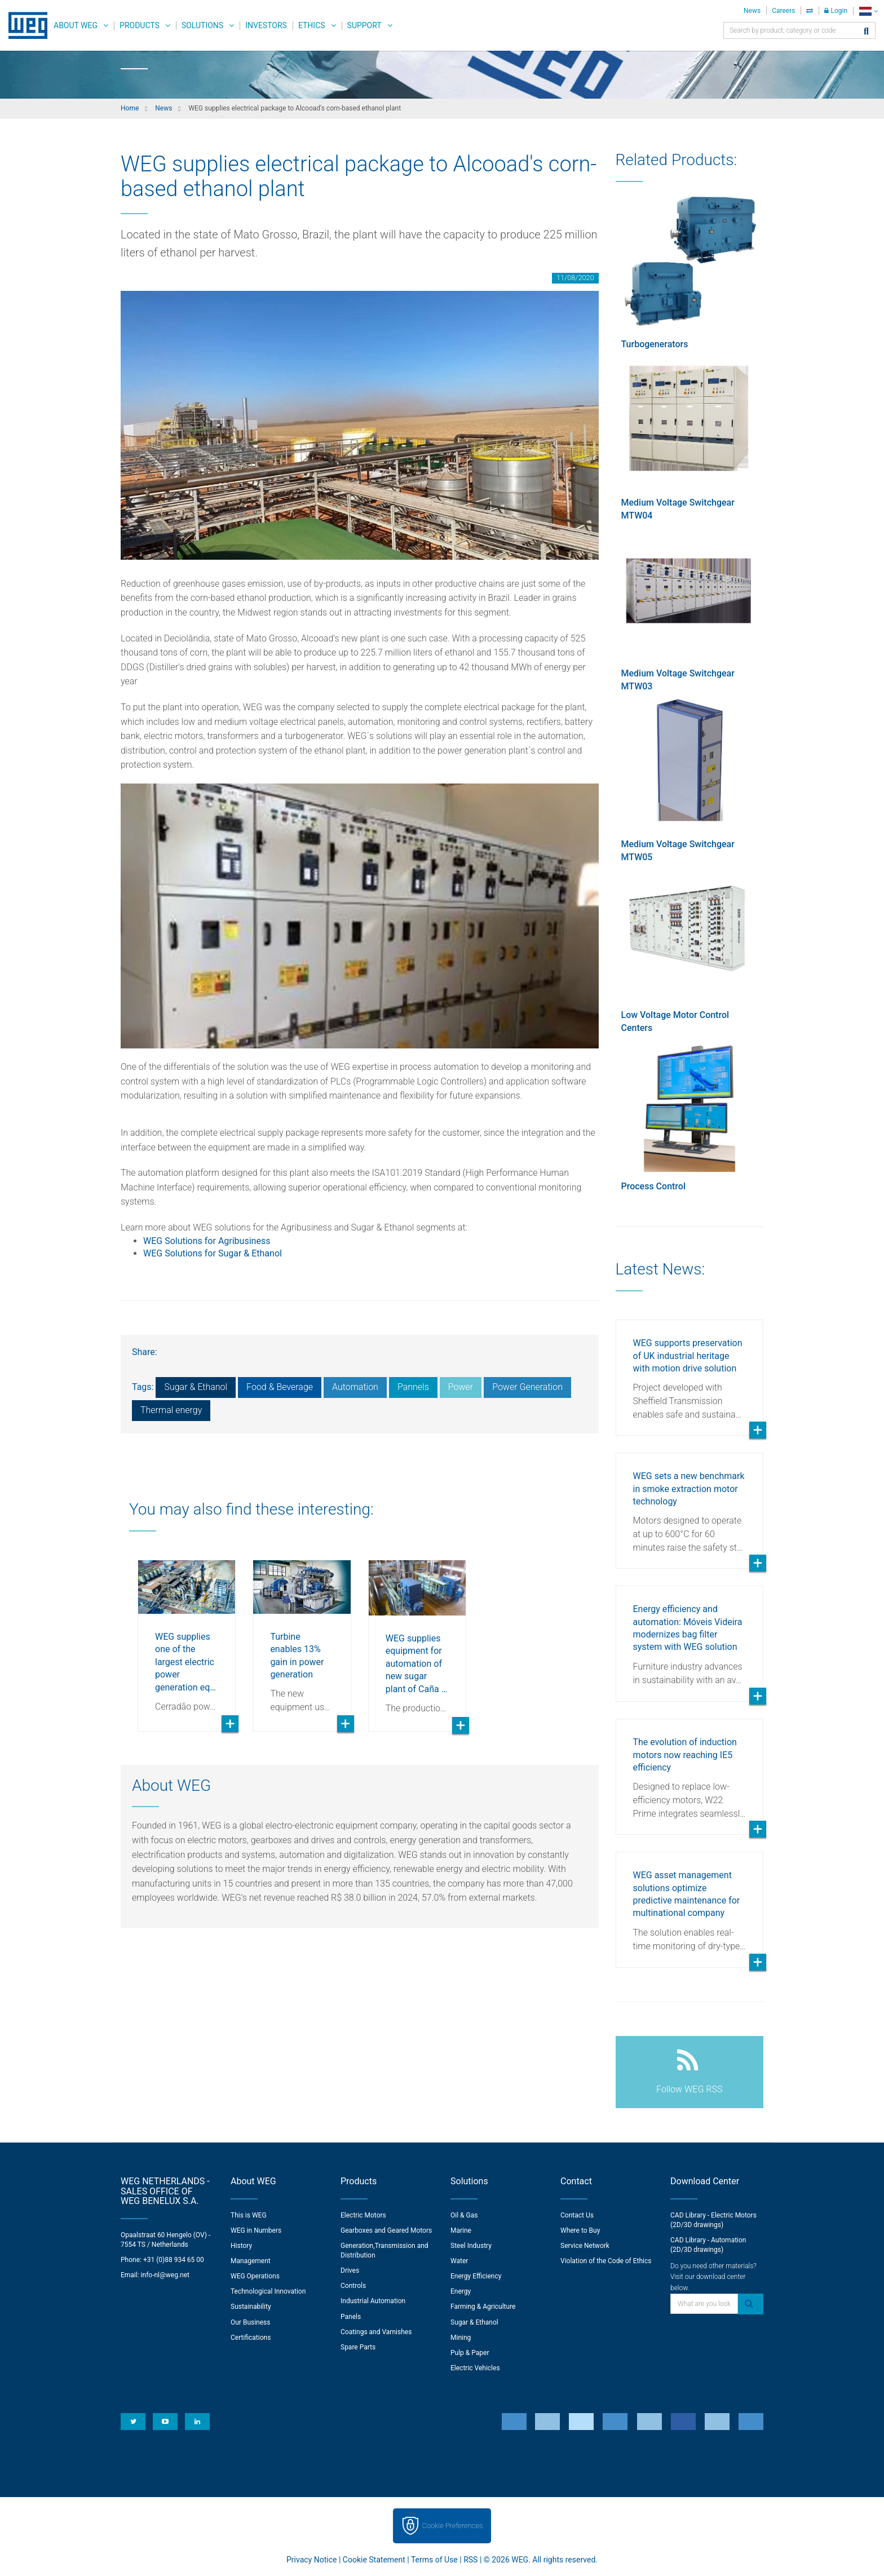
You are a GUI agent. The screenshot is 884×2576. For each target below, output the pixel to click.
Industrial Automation (373, 2301)
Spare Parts (358, 2347)
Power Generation (527, 1387)
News (752, 11)
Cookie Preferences (452, 2525)
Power (460, 1387)
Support (364, 25)
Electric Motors (363, 2215)
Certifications (251, 2338)
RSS (470, 2559)
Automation (355, 1387)
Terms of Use (434, 2559)
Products (140, 25)
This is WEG (249, 2215)
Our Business (251, 2322)
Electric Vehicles (475, 2368)
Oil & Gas (464, 2215)
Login (835, 11)
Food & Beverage (279, 1387)
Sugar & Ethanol (195, 1387)
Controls (353, 2286)
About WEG (76, 25)
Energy (460, 2291)
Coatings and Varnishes (376, 2332)
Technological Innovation (268, 2291)
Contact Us (577, 2215)
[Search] (866, 32)
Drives (350, 2270)
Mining (460, 2338)
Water (459, 2261)
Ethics (311, 25)
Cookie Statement (374, 2559)
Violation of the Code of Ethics (606, 2261)
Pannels (413, 1387)
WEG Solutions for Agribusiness (206, 1241)
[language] (868, 11)
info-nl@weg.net (165, 2275)
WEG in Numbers (256, 2230)
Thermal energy (171, 1410)
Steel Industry (471, 2246)
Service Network (584, 2246)
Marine (460, 2230)
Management (251, 2261)
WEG (24, 25)
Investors (266, 25)
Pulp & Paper (469, 2353)
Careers (783, 11)
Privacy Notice (311, 2559)
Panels (351, 2317)
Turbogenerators (654, 344)
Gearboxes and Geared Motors (386, 2230)
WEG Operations (255, 2276)
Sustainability (251, 2307)
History (241, 2246)
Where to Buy (580, 2230)
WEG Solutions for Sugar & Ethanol (212, 1253)
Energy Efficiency (475, 2276)
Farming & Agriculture (482, 2307)
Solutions (202, 25)
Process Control (653, 1186)
